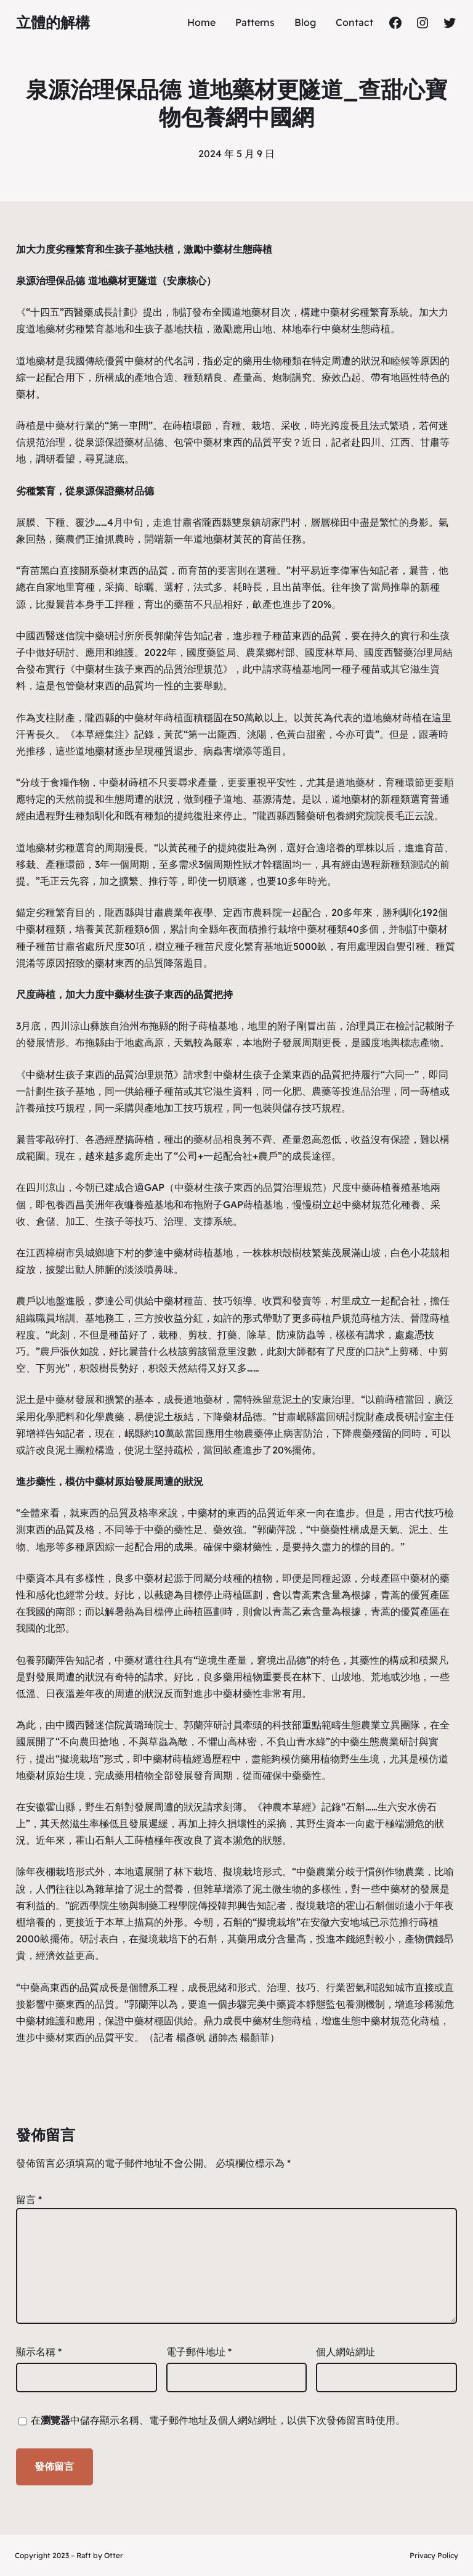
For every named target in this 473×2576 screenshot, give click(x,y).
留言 (29, 2199)
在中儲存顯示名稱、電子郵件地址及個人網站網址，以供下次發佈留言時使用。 (218, 2420)
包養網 (340, 815)
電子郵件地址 (199, 2351)
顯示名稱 (39, 2351)
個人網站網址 (345, 2351)
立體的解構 (53, 22)
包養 (55, 1204)
